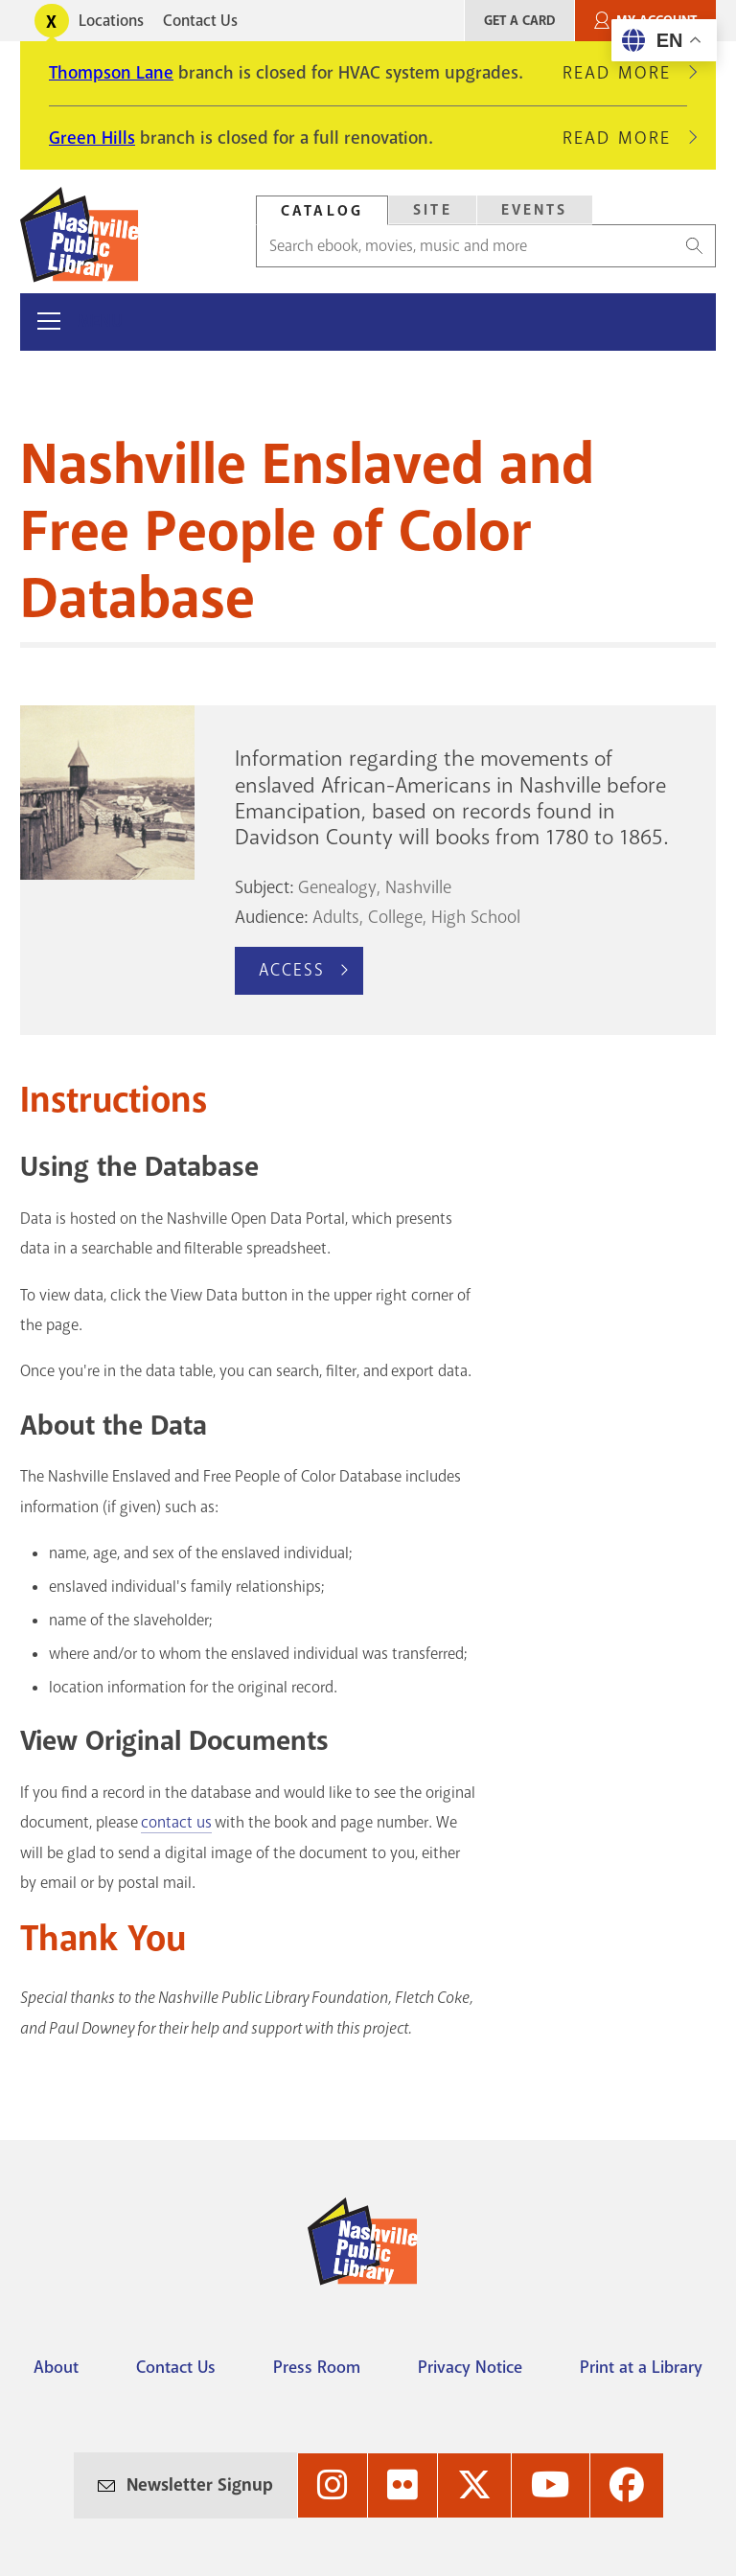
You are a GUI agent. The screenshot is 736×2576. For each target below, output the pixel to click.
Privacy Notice (470, 2367)
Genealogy (337, 887)
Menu (100, 321)
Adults (335, 917)
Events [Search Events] (534, 209)
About (56, 2367)
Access (292, 969)
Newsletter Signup (199, 2484)
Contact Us (200, 21)
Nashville (418, 887)
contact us (176, 1822)
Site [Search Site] (432, 209)
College (395, 917)
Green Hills (92, 138)
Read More (625, 72)
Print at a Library (641, 2367)
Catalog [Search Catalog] (322, 210)
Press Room (316, 2367)
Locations (111, 21)
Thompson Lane (111, 72)
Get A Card (519, 21)
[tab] (322, 210)
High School (475, 917)
